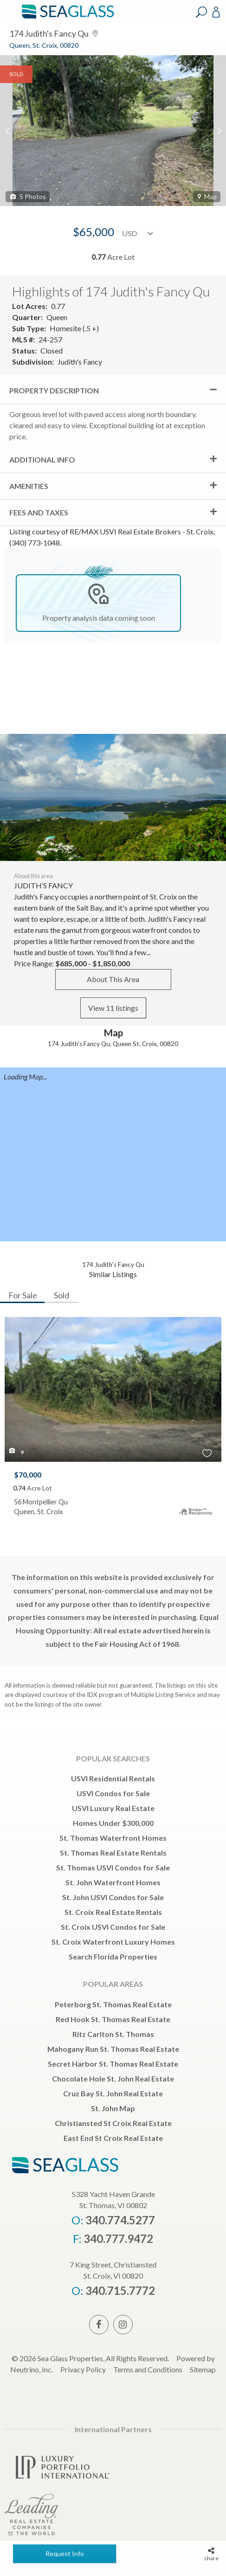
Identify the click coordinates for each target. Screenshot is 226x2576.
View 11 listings (113, 1007)
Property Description (54, 390)
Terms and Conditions (147, 2369)
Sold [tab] (61, 1295)
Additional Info (42, 459)
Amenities (28, 486)
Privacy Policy (83, 2369)
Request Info (64, 2553)
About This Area (113, 979)
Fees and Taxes (38, 512)
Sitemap (203, 2369)
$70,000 (27, 1474)
